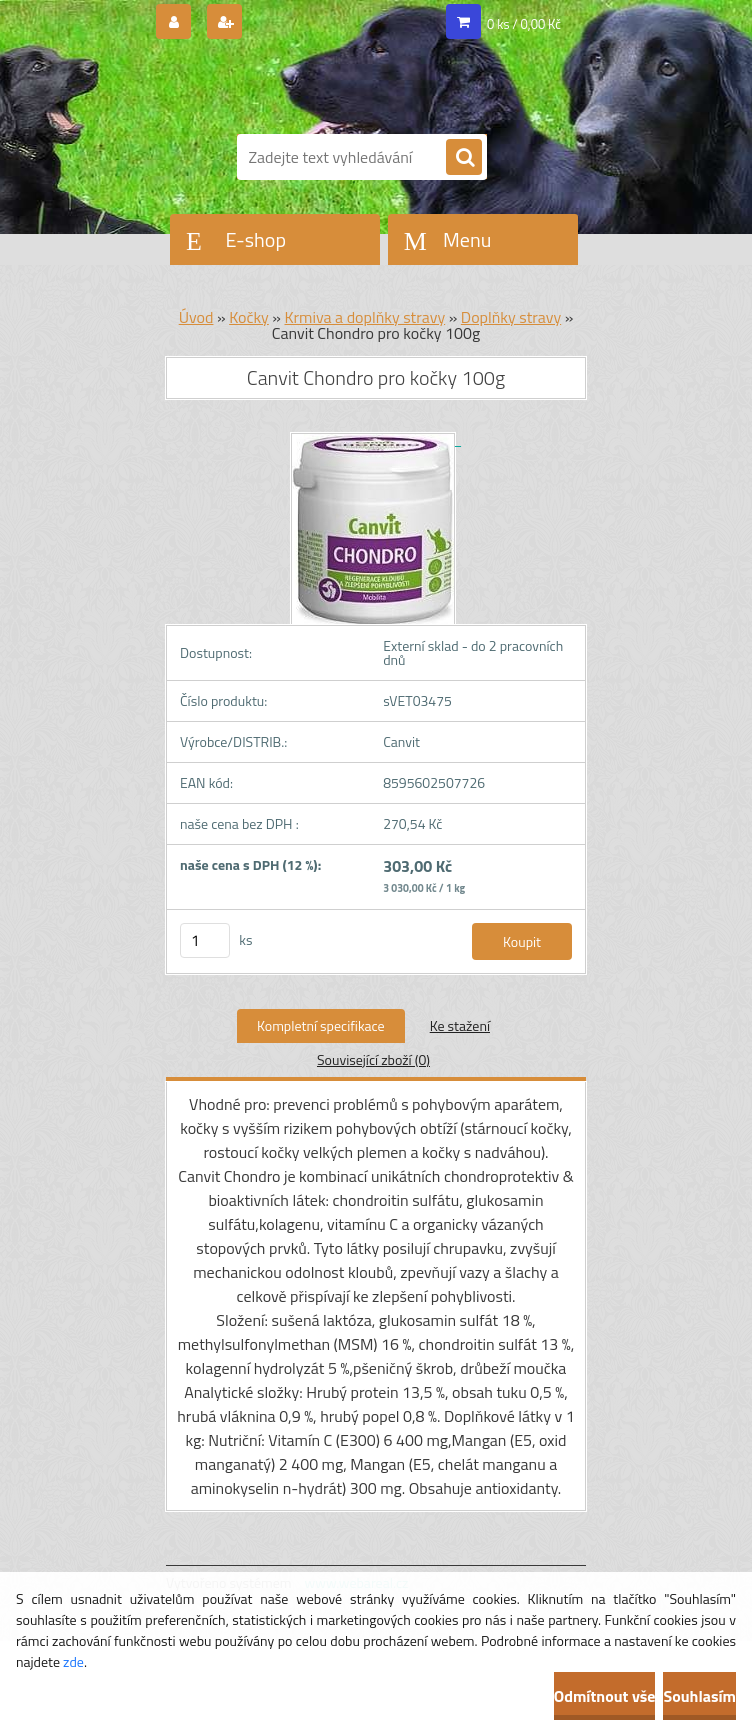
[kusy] (205, 940)
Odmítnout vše (605, 1696)
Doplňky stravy (511, 317)
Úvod (196, 317)
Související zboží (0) (373, 1059)
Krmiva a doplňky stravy (365, 317)
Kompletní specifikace (321, 1025)
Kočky (249, 317)
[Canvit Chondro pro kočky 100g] (376, 439)
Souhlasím (699, 1696)
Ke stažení (460, 1025)
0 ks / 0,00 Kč (524, 24)
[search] (464, 158)
